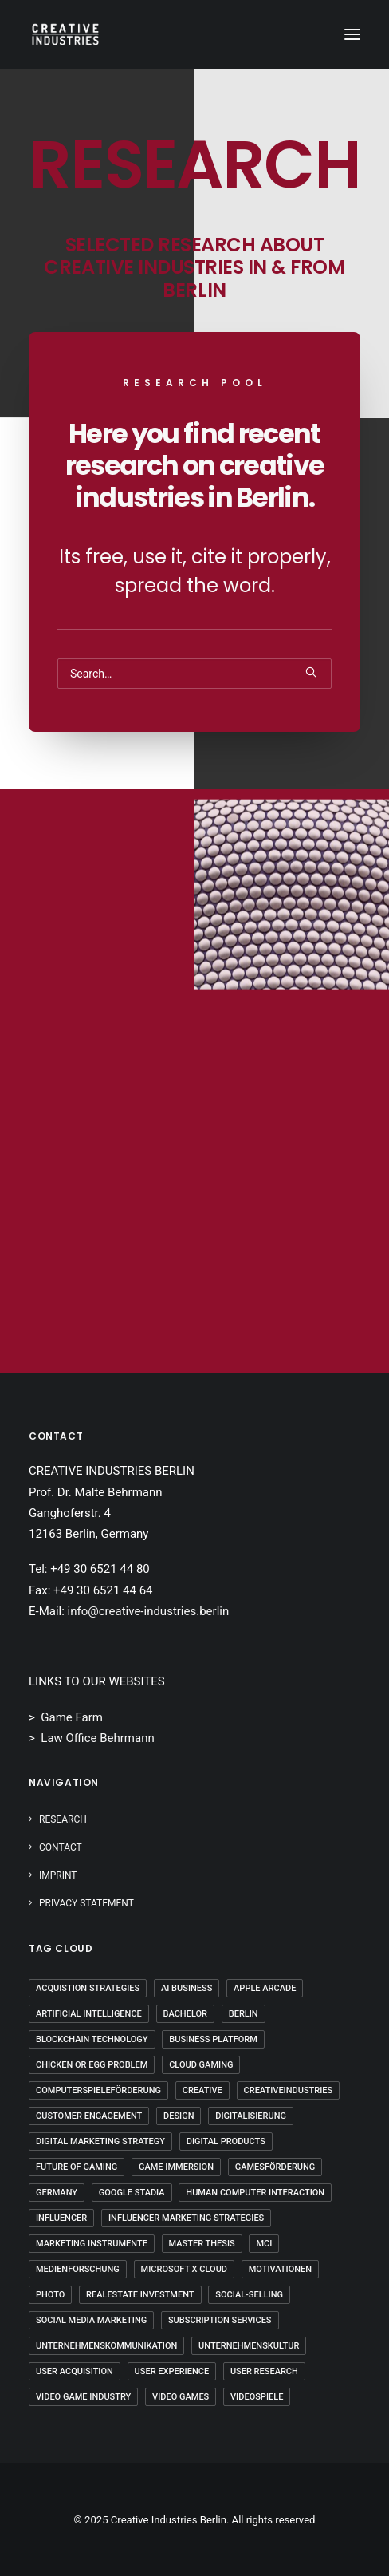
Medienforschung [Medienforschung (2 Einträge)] (78, 2269)
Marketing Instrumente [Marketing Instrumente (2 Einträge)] (91, 2243)
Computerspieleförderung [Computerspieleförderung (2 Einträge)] (98, 2090)
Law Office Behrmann (97, 1738)
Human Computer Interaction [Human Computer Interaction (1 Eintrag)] (255, 2192)
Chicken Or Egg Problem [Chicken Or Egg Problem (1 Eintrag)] (91, 2065)
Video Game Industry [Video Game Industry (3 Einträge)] (83, 2397)
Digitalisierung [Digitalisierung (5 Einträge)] (250, 2116)
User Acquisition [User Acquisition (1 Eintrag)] (74, 2371)
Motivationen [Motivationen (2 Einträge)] (280, 2269)
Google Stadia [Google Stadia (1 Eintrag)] (132, 2192)
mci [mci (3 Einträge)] (264, 2243)
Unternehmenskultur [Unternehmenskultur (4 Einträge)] (248, 2346)
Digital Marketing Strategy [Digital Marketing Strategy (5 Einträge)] (100, 2141)
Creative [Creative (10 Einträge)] (202, 2090)
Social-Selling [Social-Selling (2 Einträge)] (249, 2295)
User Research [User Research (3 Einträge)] (264, 2371)
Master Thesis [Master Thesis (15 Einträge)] (202, 2243)
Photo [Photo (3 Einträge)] (50, 2295)
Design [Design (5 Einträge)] (178, 2116)
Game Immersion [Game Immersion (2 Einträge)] (176, 2167)
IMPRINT (58, 1875)
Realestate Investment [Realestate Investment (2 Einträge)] (140, 2295)
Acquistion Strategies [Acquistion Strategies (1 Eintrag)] (87, 1988)
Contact (60, 1847)
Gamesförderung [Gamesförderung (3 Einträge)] (275, 2167)
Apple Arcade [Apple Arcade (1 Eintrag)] (265, 1988)
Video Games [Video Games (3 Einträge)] (180, 2397)
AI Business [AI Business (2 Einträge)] (186, 1988)
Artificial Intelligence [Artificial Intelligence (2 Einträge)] (89, 2014)
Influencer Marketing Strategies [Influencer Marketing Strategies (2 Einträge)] (186, 2218)
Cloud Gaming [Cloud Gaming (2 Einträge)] (201, 2065)
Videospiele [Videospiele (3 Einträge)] (256, 2397)
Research (63, 1819)
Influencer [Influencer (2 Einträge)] (61, 2218)
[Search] (194, 673)
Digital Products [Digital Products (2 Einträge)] (226, 2141)
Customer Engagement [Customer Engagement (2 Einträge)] (89, 2116)
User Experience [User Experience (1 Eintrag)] (172, 2371)
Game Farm (72, 1717)
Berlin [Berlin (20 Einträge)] (243, 2014)
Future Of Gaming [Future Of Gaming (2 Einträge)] (76, 2167)
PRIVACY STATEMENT (86, 1903)
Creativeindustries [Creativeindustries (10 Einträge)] (288, 2090)
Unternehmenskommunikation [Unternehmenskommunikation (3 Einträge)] (106, 2346)
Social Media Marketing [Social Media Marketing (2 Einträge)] (91, 2320)
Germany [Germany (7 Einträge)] (56, 2192)
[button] (352, 34)
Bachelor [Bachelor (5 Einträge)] (185, 2014)
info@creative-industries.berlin (149, 1611)
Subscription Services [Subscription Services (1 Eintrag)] (220, 2320)
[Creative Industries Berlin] (65, 34)
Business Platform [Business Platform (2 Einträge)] (213, 2039)
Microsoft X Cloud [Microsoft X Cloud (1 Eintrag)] (184, 2269)
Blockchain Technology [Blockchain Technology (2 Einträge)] (92, 2039)
